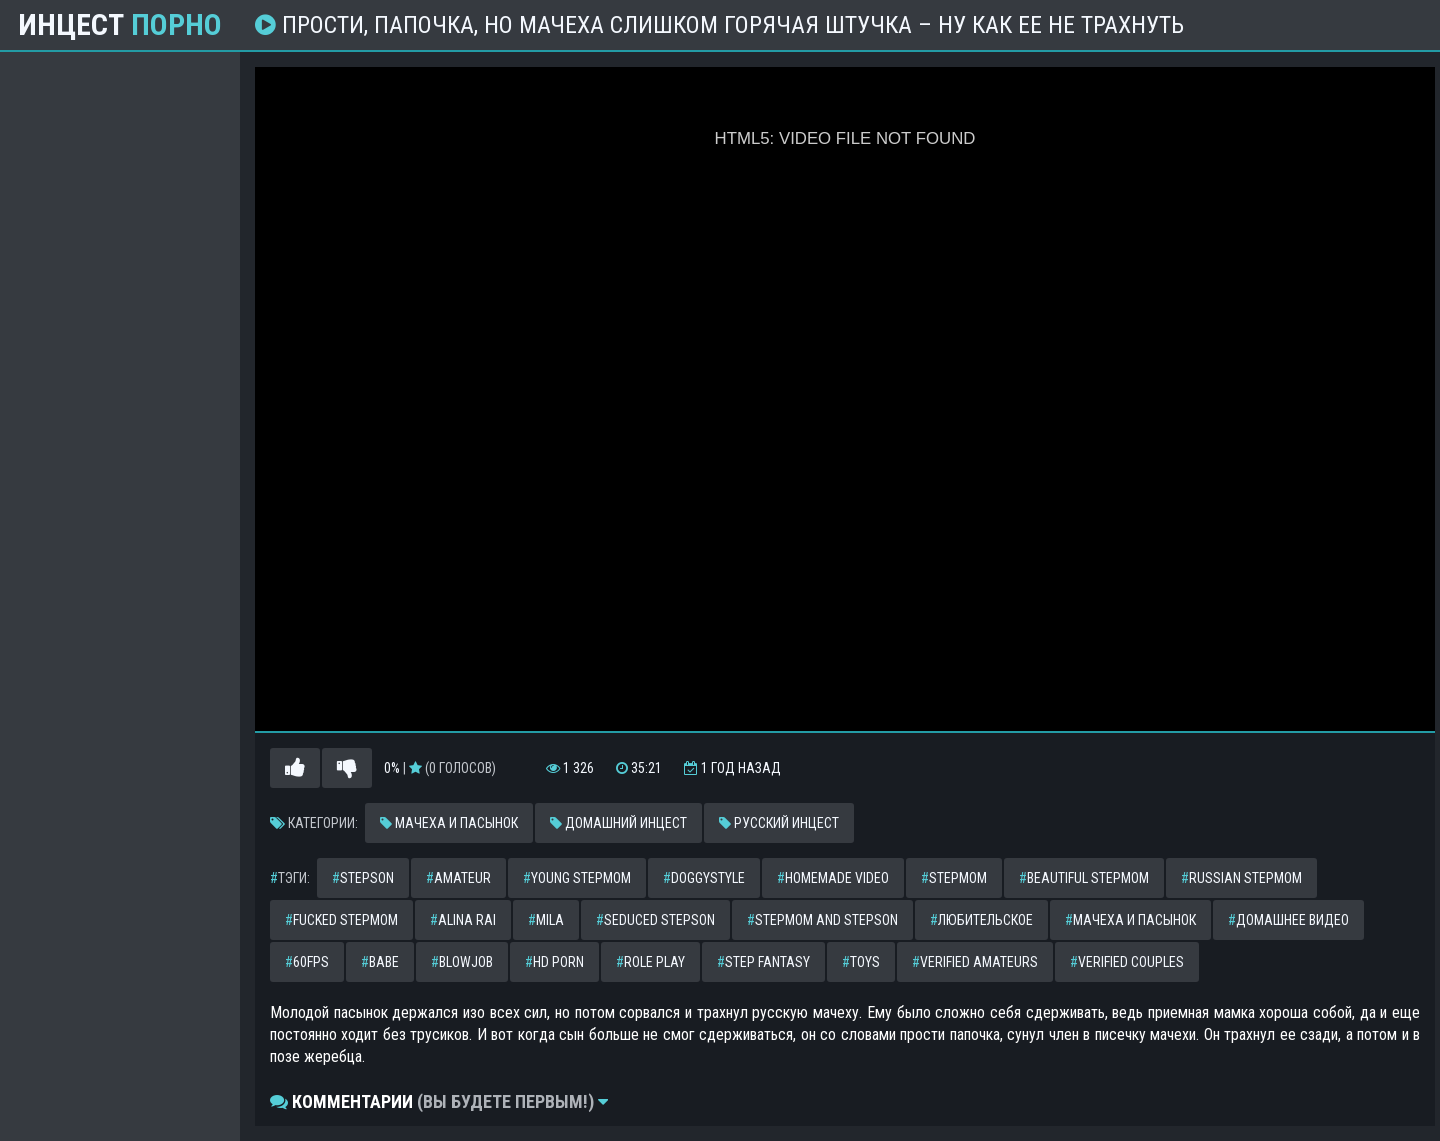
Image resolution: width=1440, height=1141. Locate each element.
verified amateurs (975, 962)
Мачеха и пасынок (449, 823)
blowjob (462, 962)
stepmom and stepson (822, 920)
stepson (363, 878)
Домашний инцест (618, 823)
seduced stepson (655, 920)
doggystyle (704, 878)
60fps (307, 962)
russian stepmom (1241, 878)
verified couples (1127, 962)
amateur (458, 878)
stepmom (954, 878)
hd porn (554, 962)
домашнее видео (1288, 920)
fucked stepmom (341, 920)
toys (861, 962)
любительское (981, 920)
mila (546, 920)
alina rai (463, 920)
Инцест (120, 25)
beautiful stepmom (1084, 878)
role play (650, 962)
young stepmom (577, 878)
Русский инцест (779, 823)
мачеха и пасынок (1130, 920)
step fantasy (763, 962)
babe (380, 962)
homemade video (833, 878)
